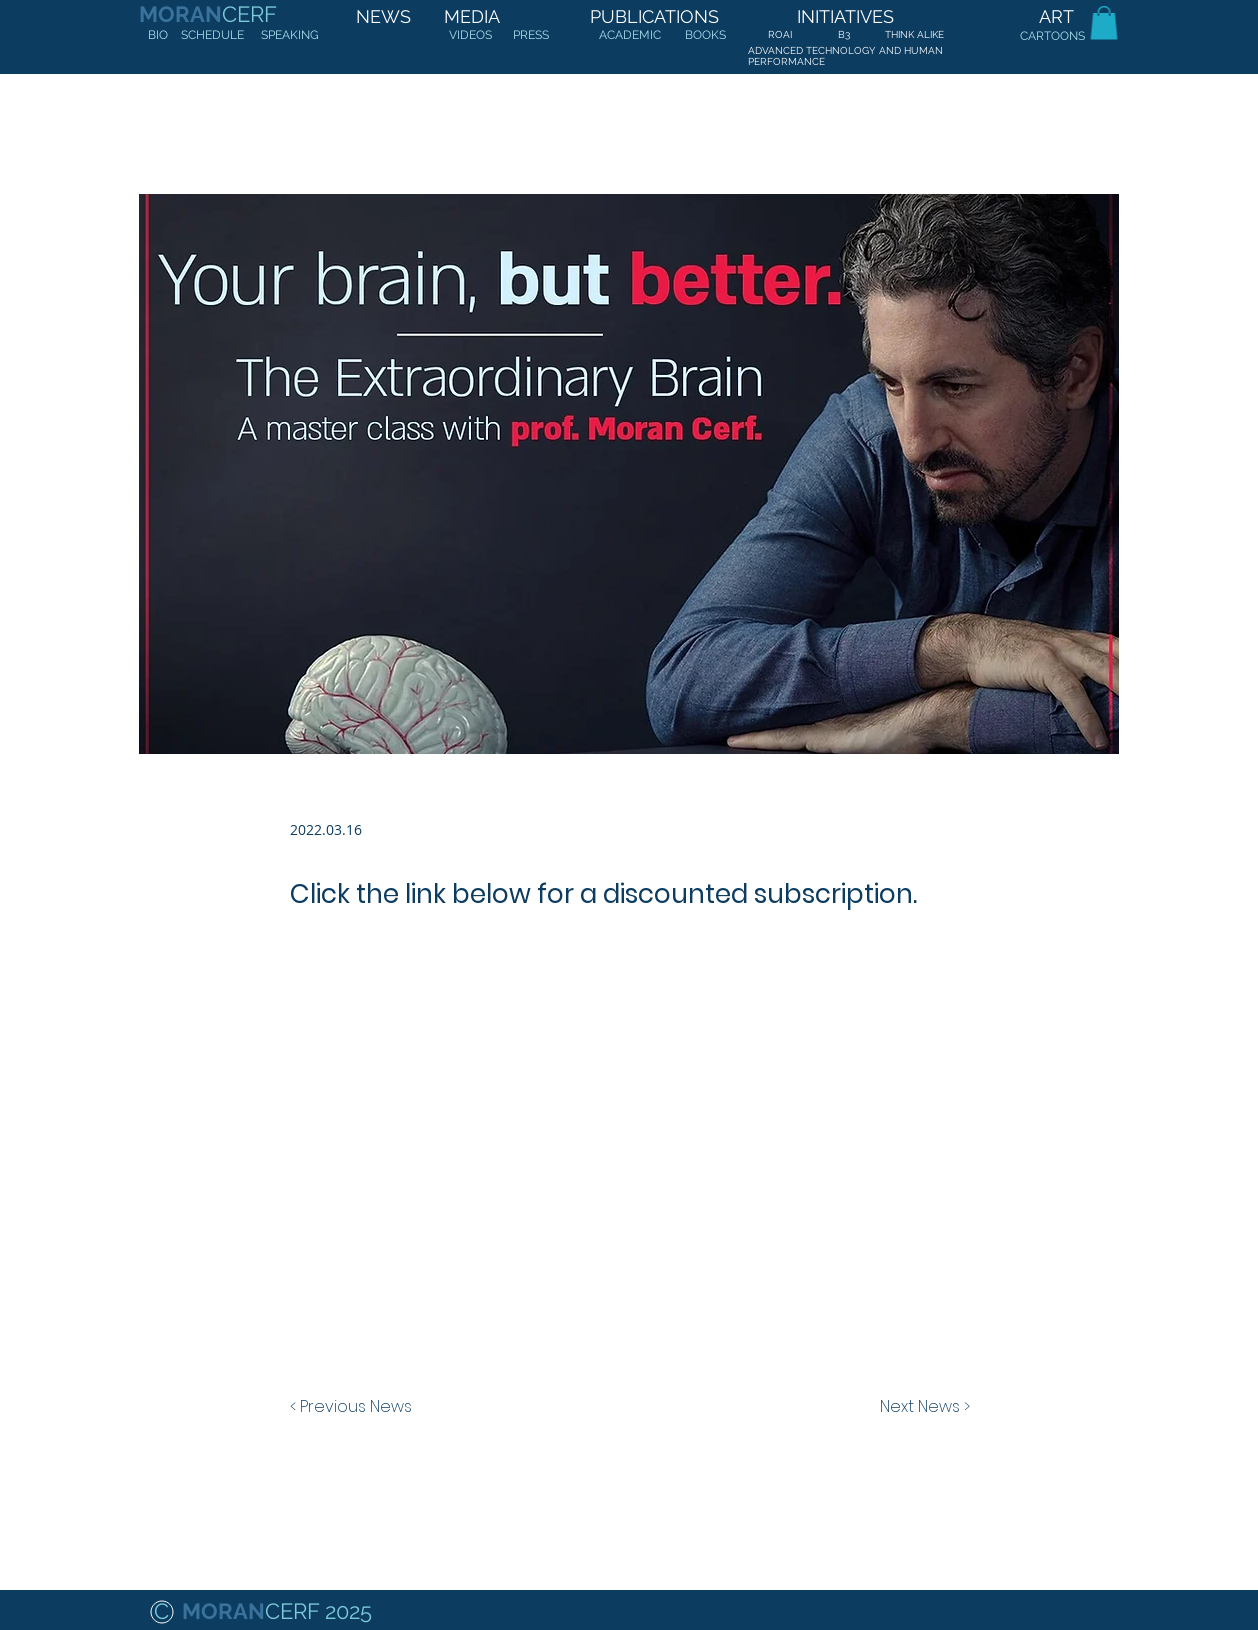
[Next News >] (920, 1407)
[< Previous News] (356, 1407)
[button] (1104, 22)
